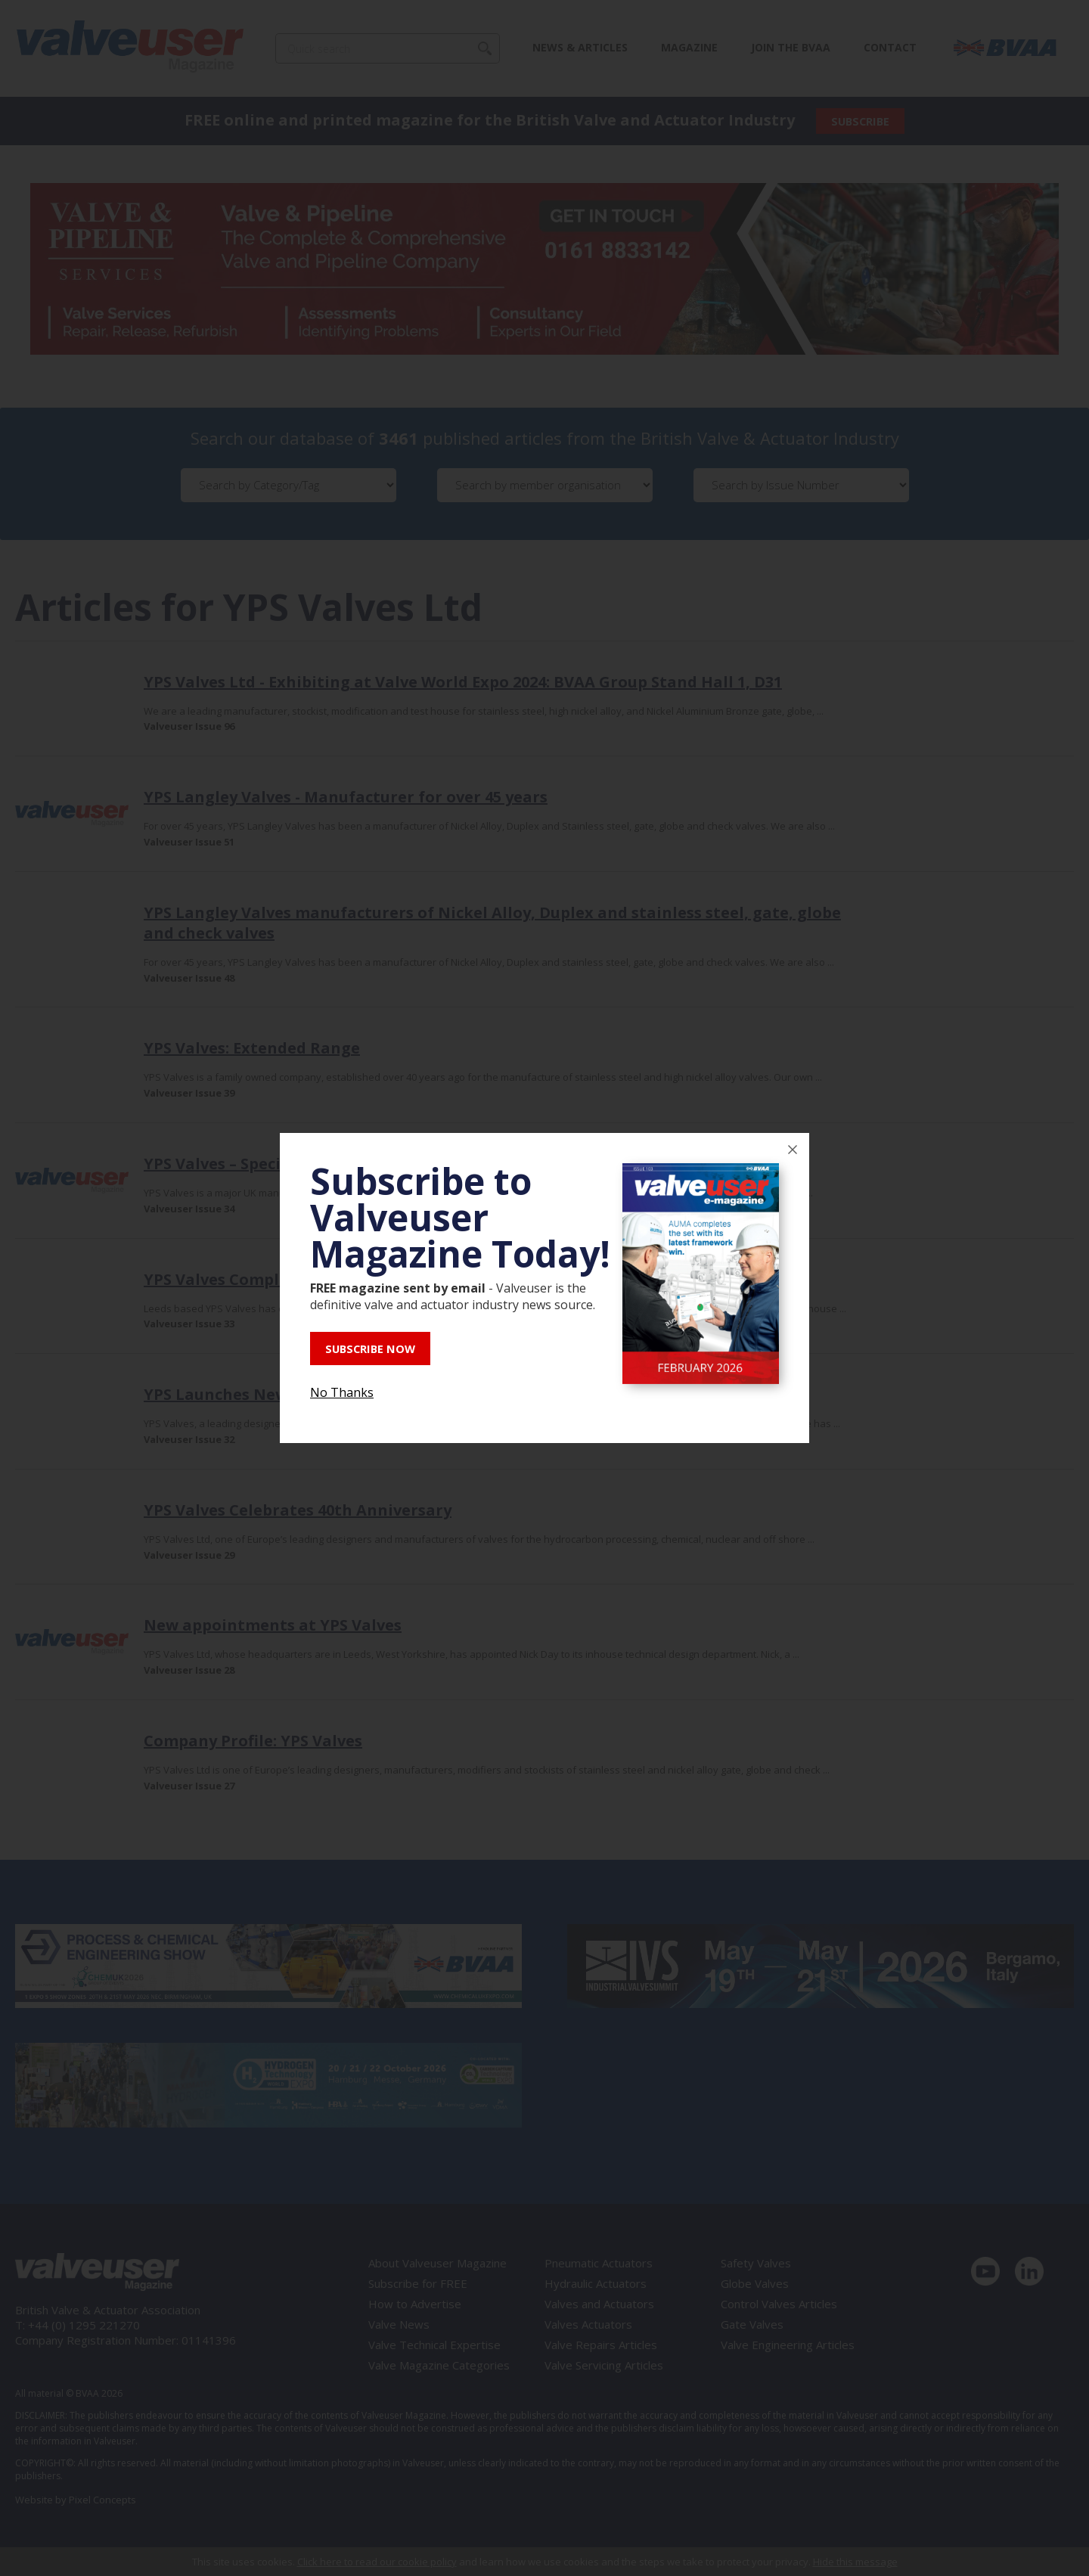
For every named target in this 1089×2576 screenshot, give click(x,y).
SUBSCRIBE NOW (376, 1348)
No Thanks (342, 1391)
